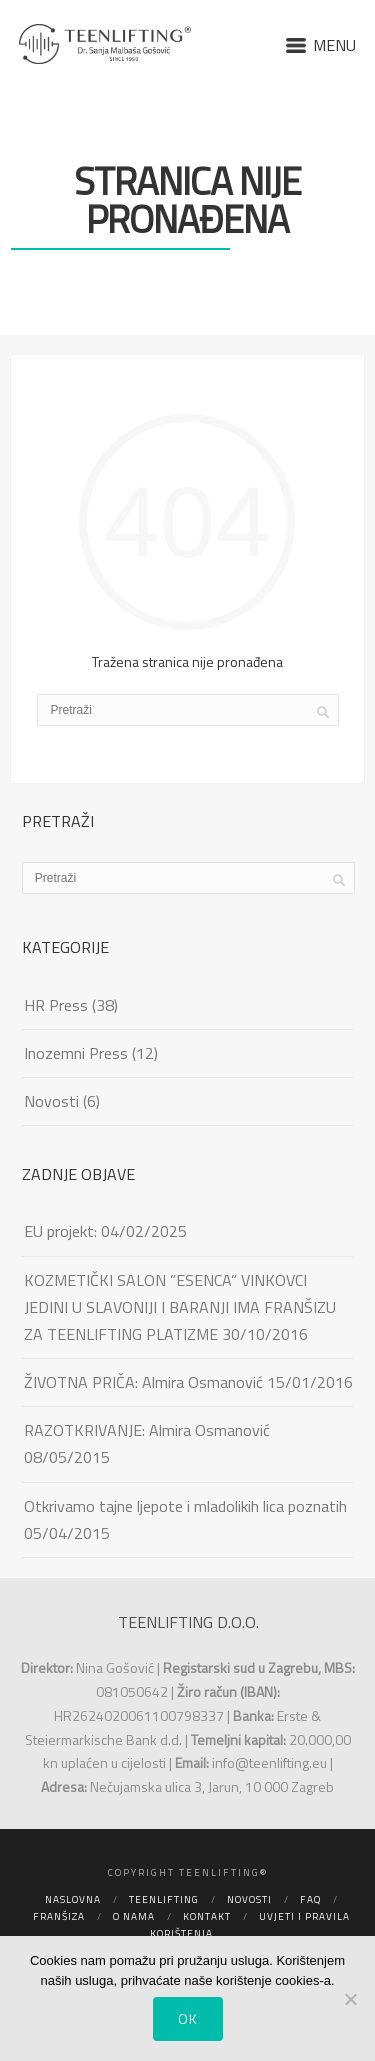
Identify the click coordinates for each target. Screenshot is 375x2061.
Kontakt (207, 1916)
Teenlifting (164, 1899)
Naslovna (73, 1899)
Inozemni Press (76, 1053)
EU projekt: (60, 1231)
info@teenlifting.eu (269, 1762)
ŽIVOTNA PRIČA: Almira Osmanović (143, 1382)
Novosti (51, 1101)
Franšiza (59, 1916)
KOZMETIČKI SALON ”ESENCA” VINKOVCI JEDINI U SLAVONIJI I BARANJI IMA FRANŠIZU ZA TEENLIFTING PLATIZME (180, 1307)
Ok (188, 2018)
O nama (134, 1916)
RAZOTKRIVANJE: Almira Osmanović (147, 1430)
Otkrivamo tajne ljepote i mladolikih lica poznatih (185, 1506)
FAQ (310, 1899)
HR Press (56, 1005)
